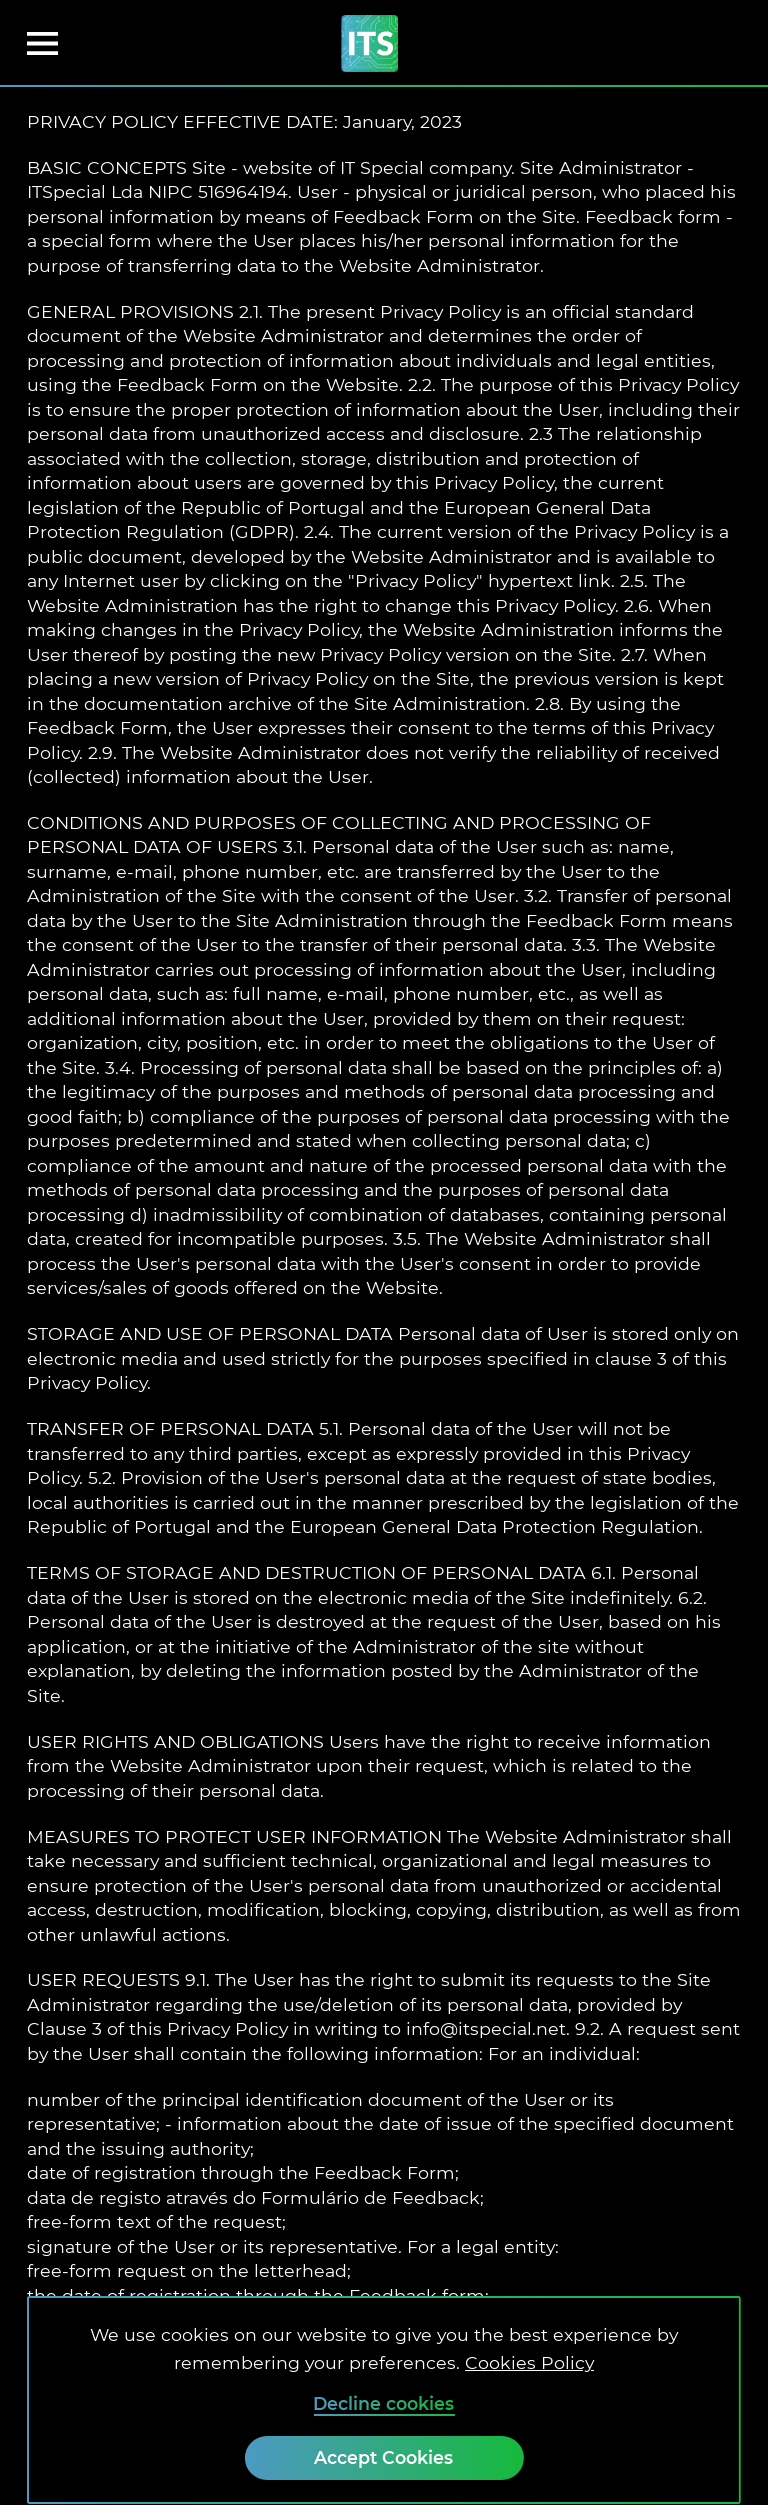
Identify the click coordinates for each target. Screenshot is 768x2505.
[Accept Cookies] (383, 2458)
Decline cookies (383, 2403)
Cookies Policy (529, 2362)
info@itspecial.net (486, 2028)
